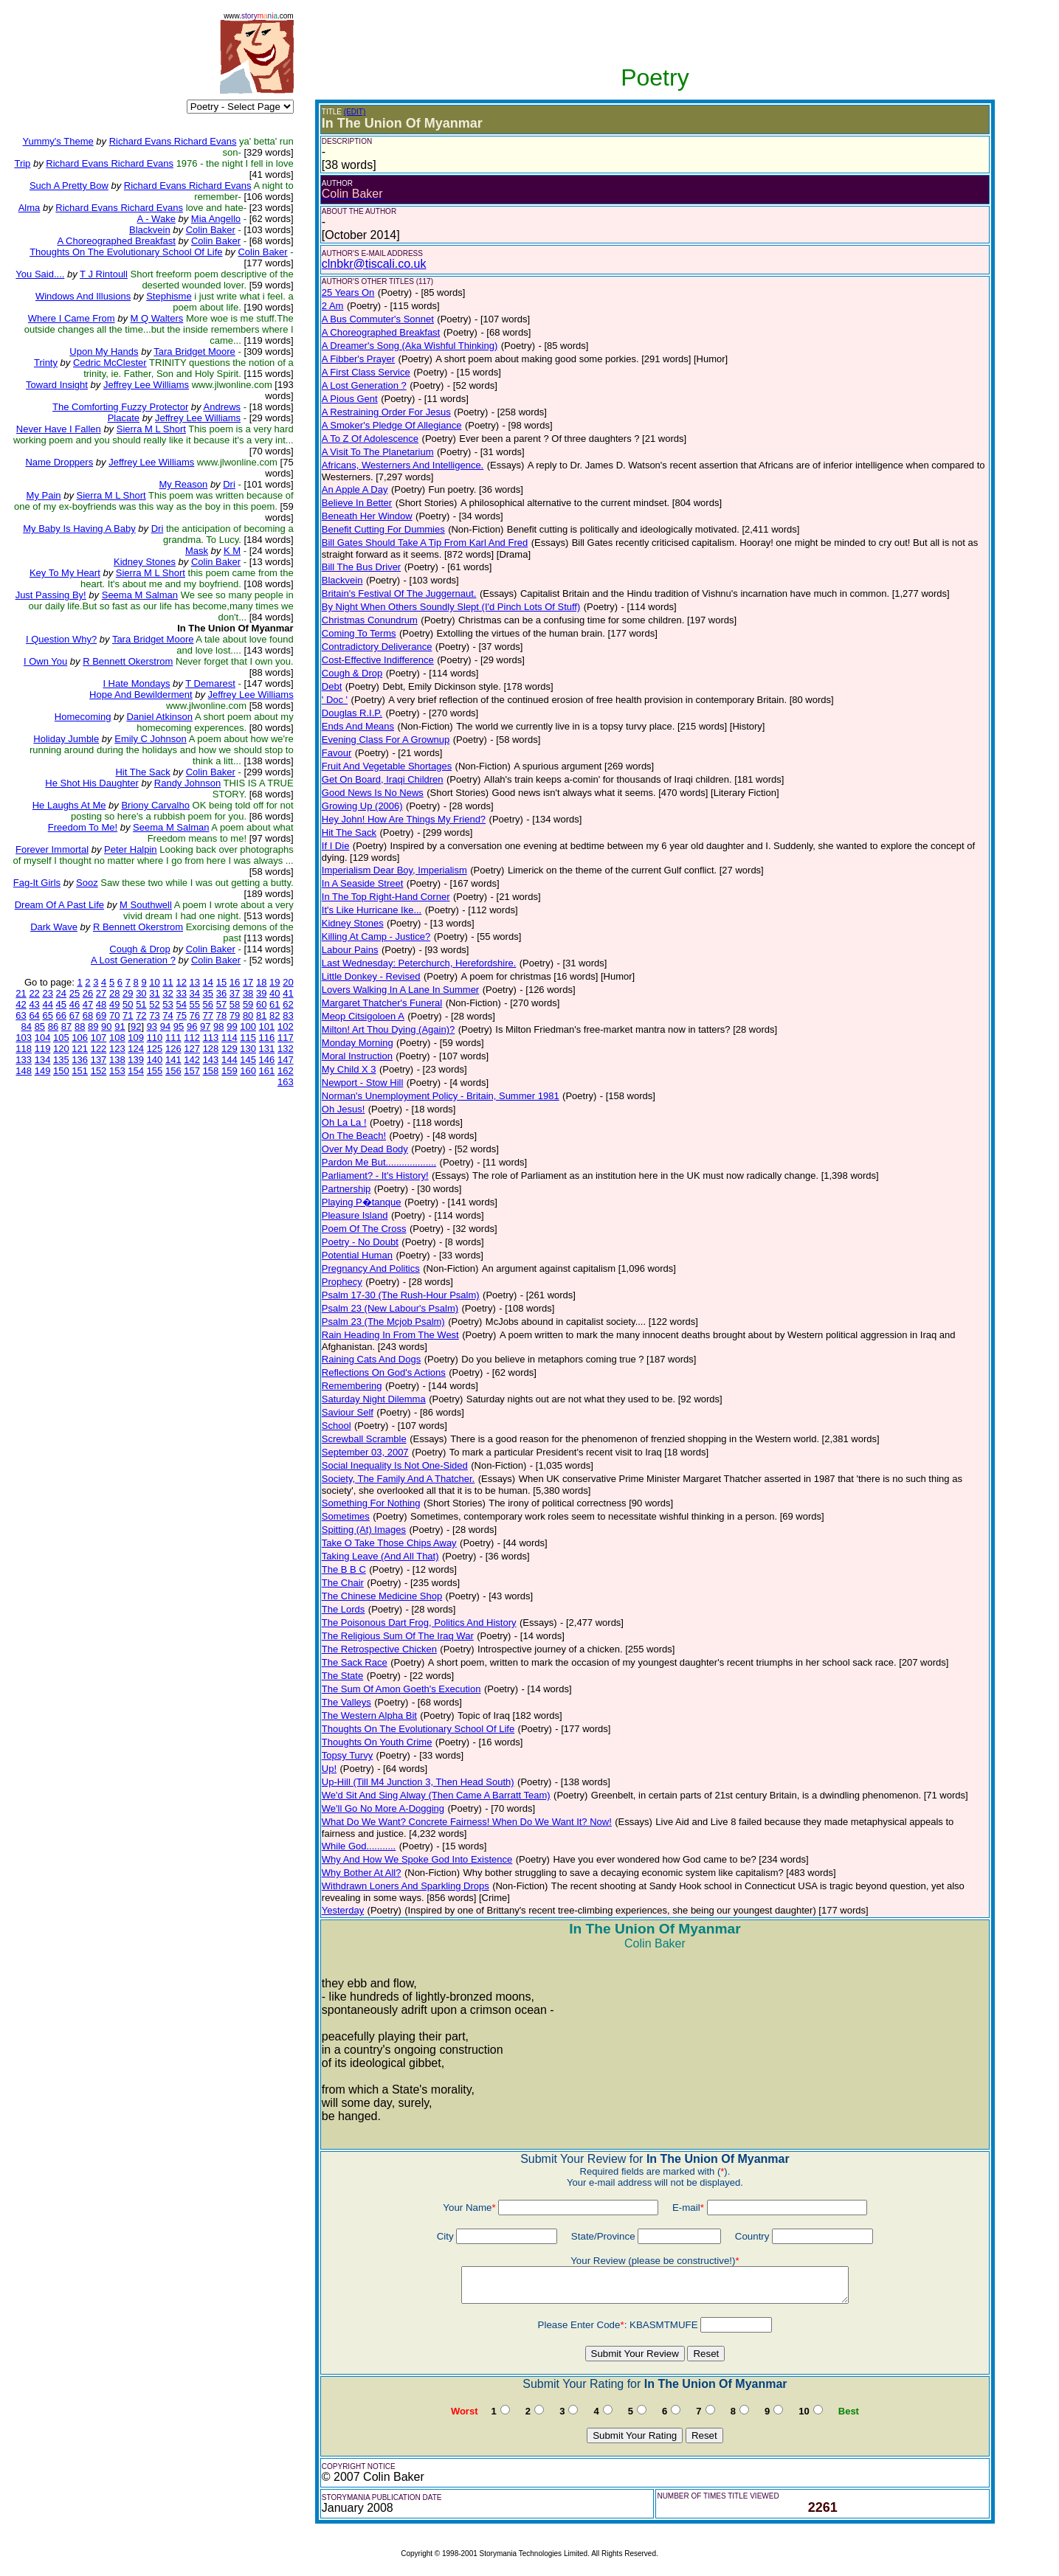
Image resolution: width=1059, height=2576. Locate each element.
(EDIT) (354, 112)
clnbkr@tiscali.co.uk (374, 263)
